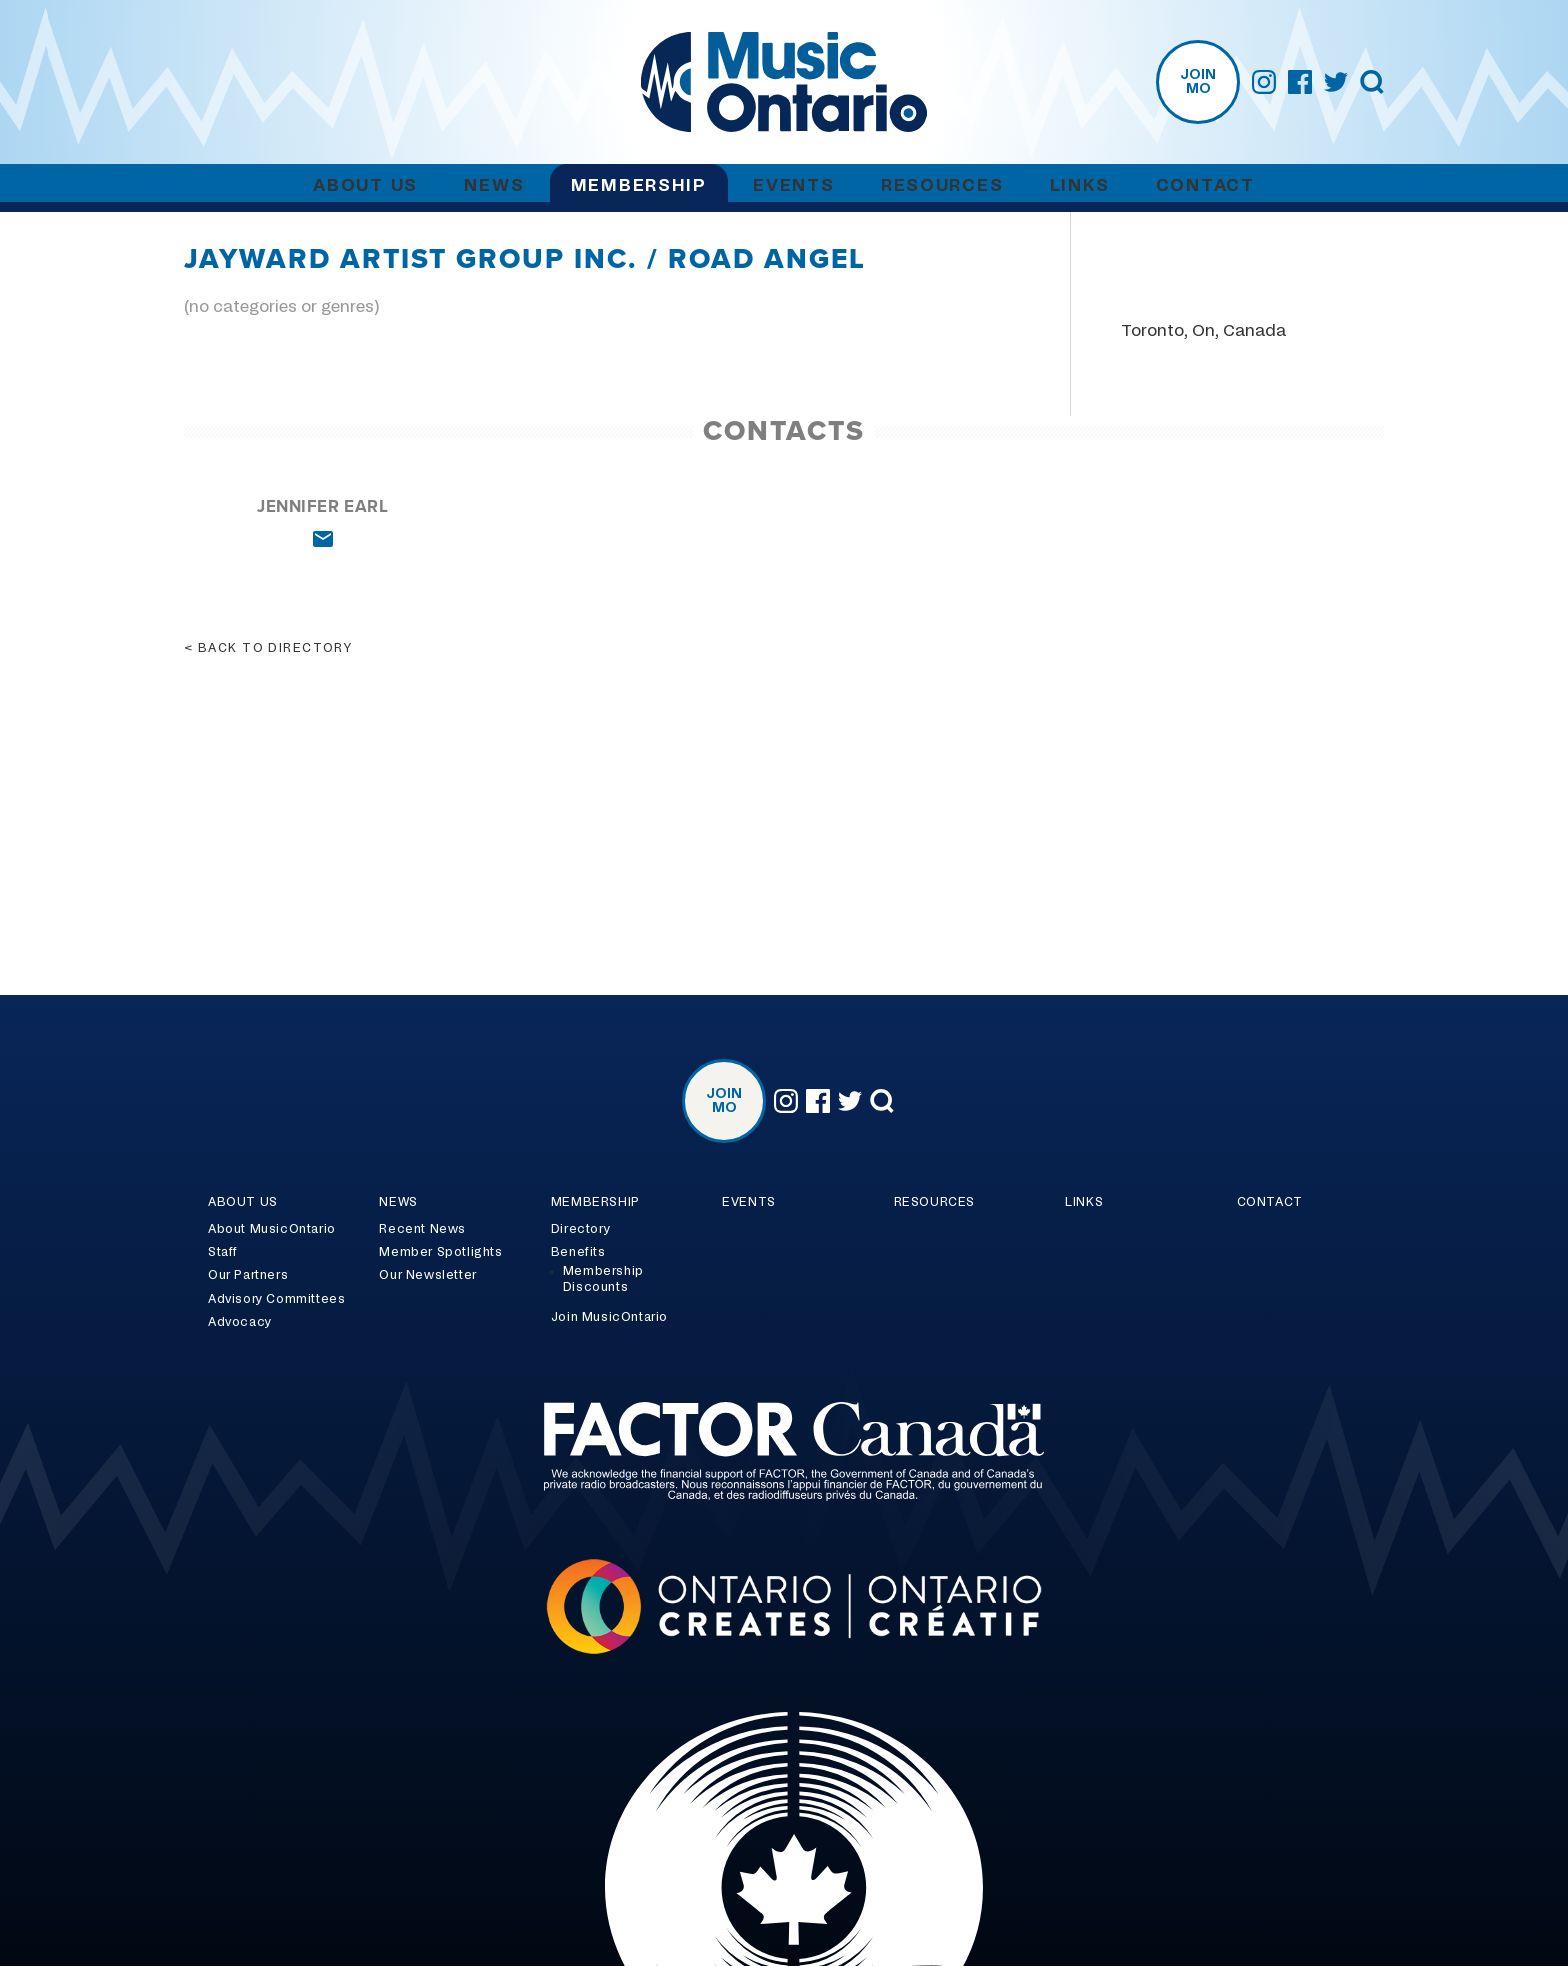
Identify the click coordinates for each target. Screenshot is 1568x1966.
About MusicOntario (272, 1229)
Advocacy (240, 1322)
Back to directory (275, 648)
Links (1080, 185)
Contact (1205, 185)
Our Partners (248, 1275)
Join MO (1198, 82)
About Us (365, 185)
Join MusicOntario (609, 1317)
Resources (942, 185)
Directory (580, 1229)
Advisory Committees (276, 1299)
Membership (639, 185)
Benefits (578, 1252)
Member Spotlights (440, 1252)
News (494, 185)
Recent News (422, 1229)
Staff (223, 1252)
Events (793, 185)
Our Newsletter (427, 1275)
